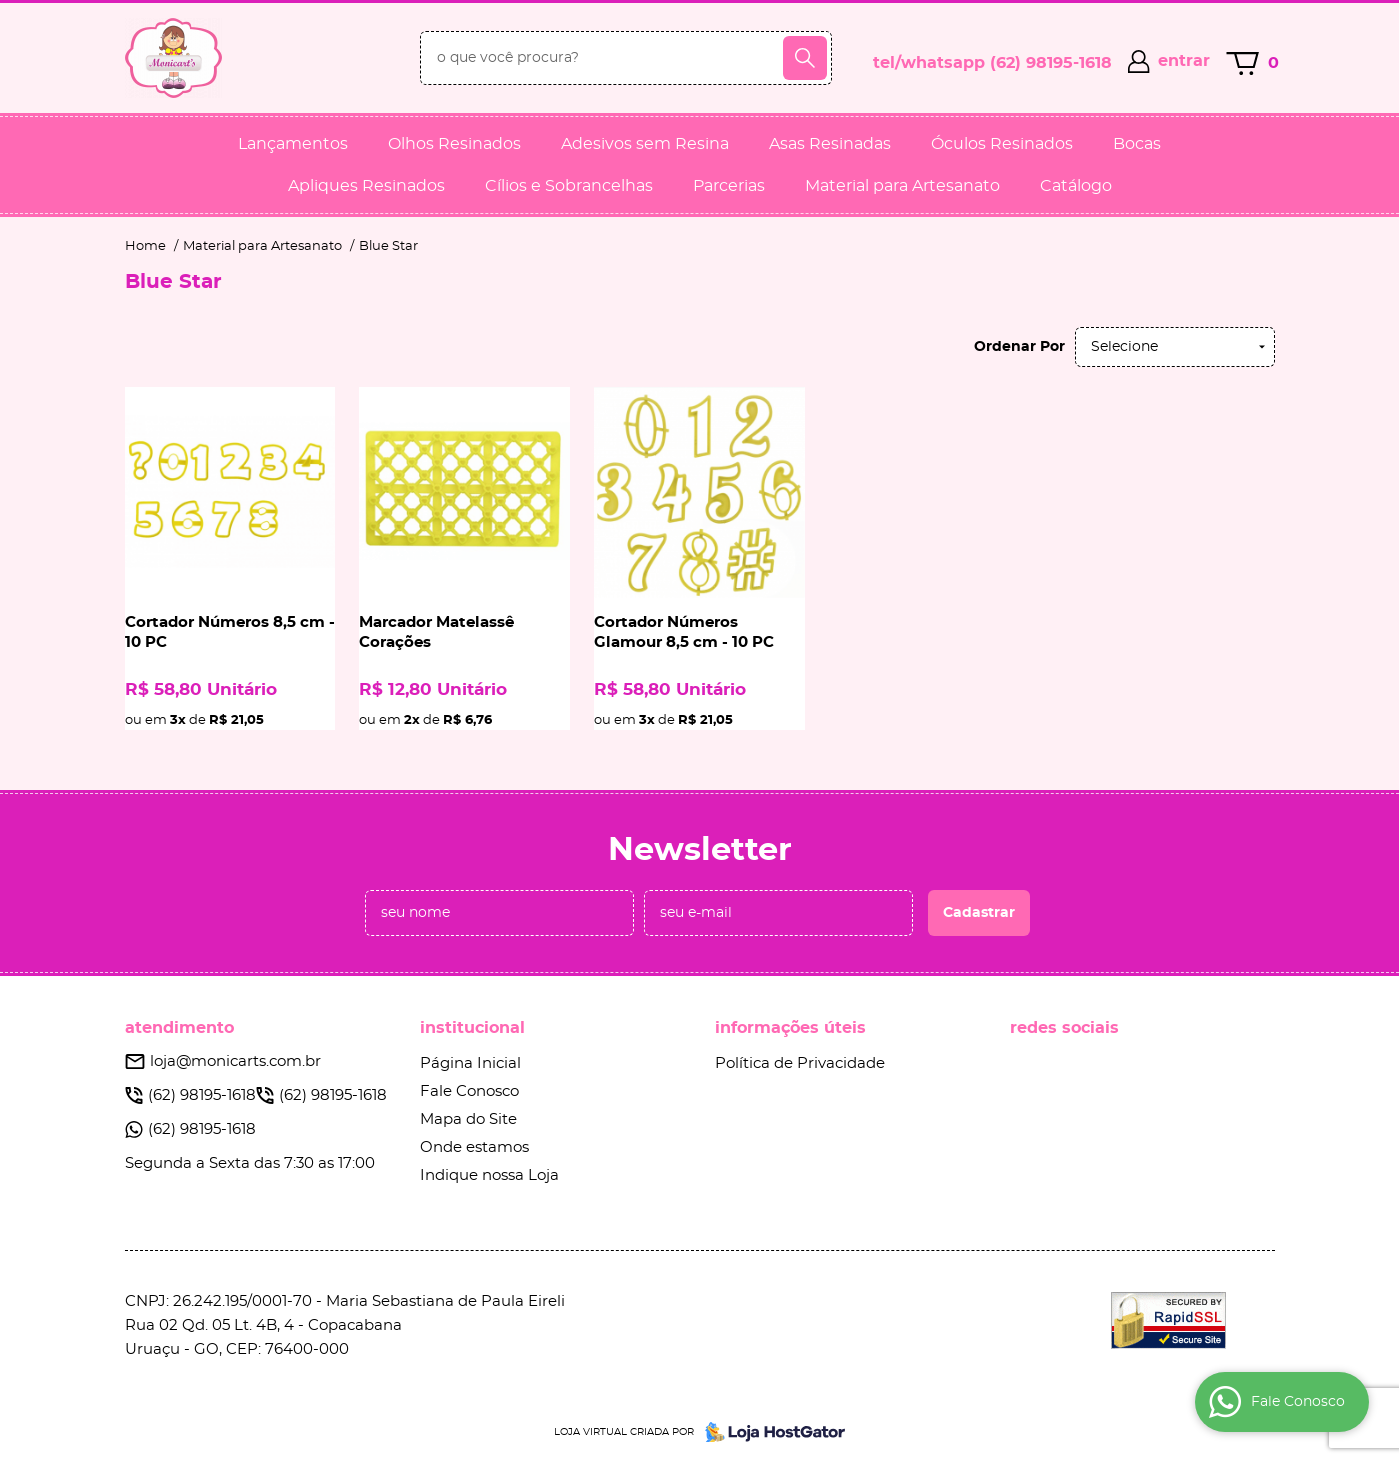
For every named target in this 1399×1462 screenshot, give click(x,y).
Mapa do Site (468, 1119)
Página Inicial (470, 1063)
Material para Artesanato (902, 186)
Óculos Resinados (1002, 144)
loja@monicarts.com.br (235, 1061)
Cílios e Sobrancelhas (569, 186)
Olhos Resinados (454, 144)
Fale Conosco (469, 1091)
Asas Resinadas (830, 144)
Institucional (472, 1028)
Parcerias (729, 186)
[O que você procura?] (805, 58)
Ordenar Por (1019, 347)
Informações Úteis (790, 1028)
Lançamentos (293, 144)
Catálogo (1076, 186)
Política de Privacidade (800, 1063)
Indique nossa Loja (489, 1175)
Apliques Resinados (366, 186)
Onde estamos (474, 1147)
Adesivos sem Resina (645, 144)
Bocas (1137, 144)
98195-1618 (1051, 63)
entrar (1184, 61)
